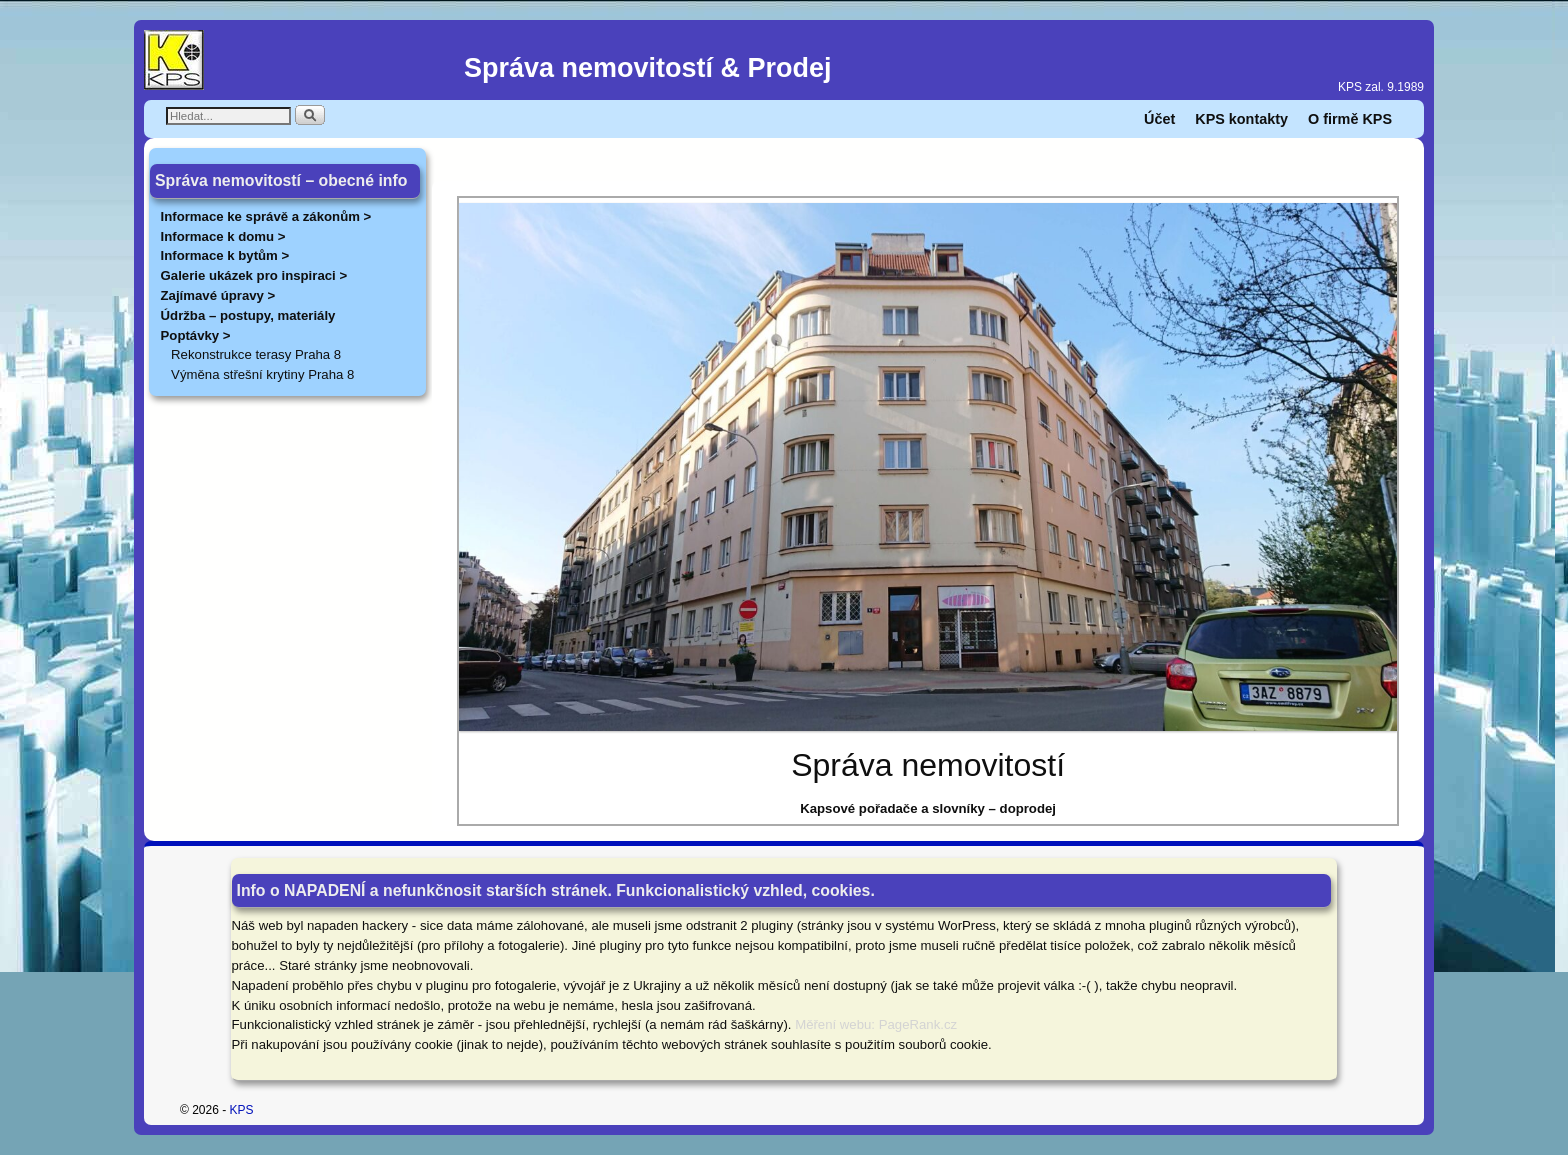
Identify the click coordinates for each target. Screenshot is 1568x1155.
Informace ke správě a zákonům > (266, 216)
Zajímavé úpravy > (218, 295)
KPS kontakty (1241, 119)
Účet (1159, 119)
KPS (242, 1110)
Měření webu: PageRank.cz (876, 1024)
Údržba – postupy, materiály (248, 315)
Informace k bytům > (225, 255)
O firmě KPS (1350, 119)
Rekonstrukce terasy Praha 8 (256, 354)
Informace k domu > (223, 236)
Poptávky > (196, 335)
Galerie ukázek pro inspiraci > (254, 275)
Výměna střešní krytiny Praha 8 (262, 374)
